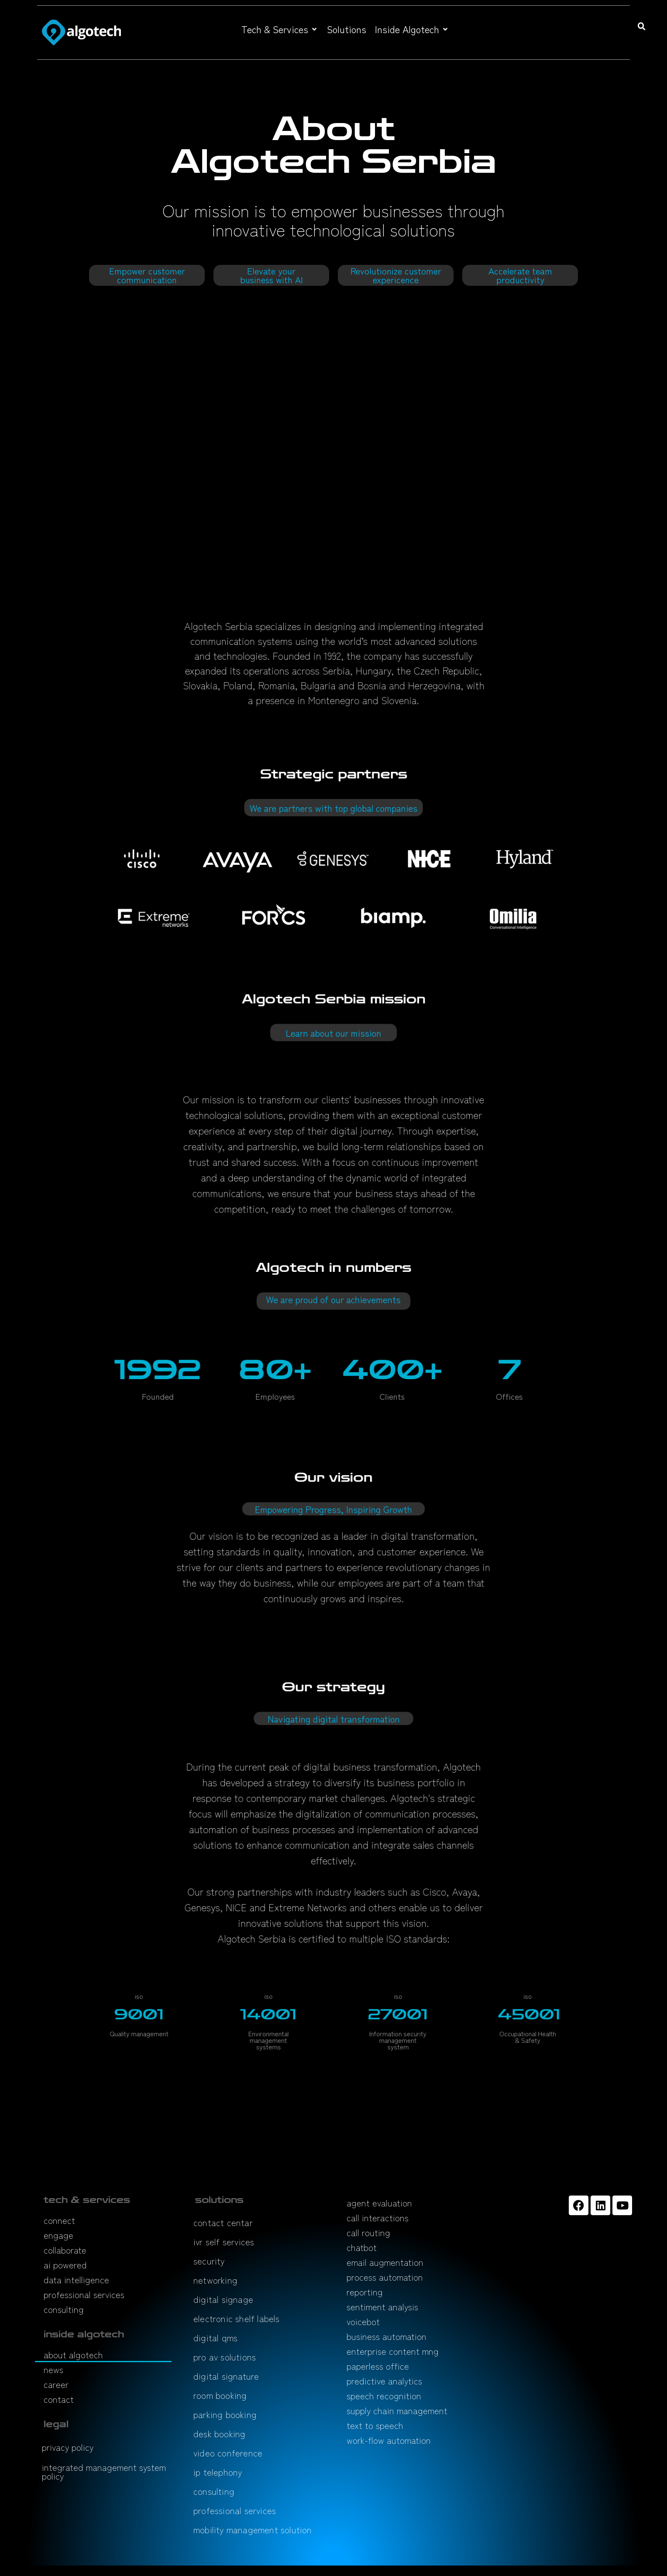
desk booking (219, 2433)
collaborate (65, 2250)
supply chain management (397, 2410)
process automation (385, 2277)
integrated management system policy (104, 2471)
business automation (386, 2336)
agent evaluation (379, 2202)
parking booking (225, 2414)
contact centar (223, 2222)
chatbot (362, 2247)
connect (59, 2220)
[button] (280, 29)
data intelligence (76, 2279)
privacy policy (67, 2447)
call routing (368, 2232)
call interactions (378, 2217)
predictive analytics (384, 2380)
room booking (220, 2395)
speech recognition (384, 2395)
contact (59, 2399)
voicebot (363, 2321)
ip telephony (217, 2472)
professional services (84, 2294)
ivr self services (223, 2241)
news (53, 2369)
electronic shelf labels (236, 2318)
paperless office (378, 2366)
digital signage (223, 2299)
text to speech (375, 2425)
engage (58, 2235)
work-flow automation (389, 2440)
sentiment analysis (382, 2306)
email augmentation (385, 2262)
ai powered (65, 2264)
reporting (365, 2291)
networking (215, 2280)
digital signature (226, 2376)
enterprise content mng (393, 2351)
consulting (64, 2309)
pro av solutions (224, 2356)
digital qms (215, 2337)
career (56, 2384)
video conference (227, 2452)
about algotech (73, 2354)
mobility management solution (252, 2529)
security (209, 2260)
